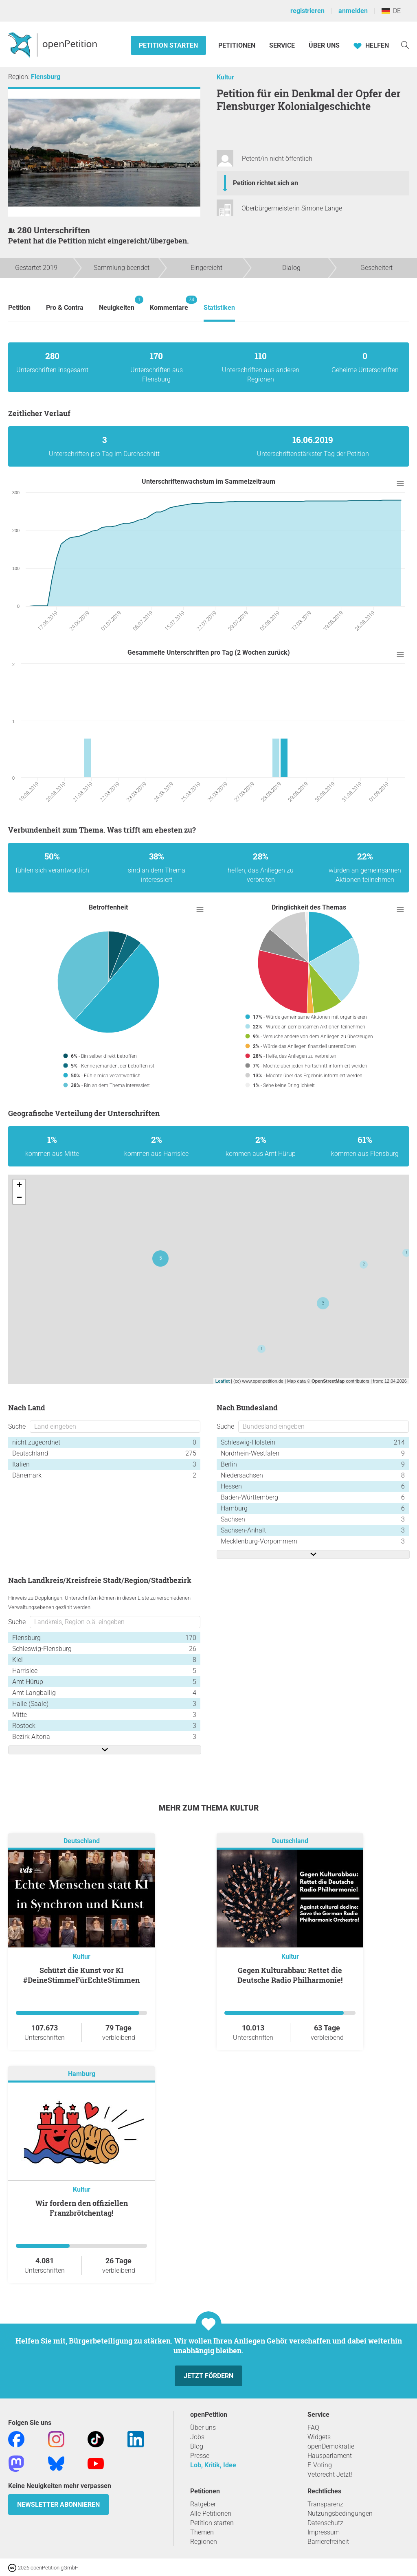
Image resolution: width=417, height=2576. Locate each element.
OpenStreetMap (328, 1381)
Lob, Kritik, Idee (213, 2465)
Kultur (225, 77)
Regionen (203, 2541)
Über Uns (324, 45)
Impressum (323, 2532)
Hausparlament (329, 2456)
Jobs (197, 2437)
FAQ (313, 2427)
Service (282, 45)
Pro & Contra (64, 307)
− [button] (19, 1198)
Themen (202, 2532)
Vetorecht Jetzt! (329, 2474)
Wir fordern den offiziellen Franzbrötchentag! (81, 2208)
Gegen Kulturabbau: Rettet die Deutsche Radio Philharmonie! (289, 1975)
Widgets (319, 2437)
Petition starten (168, 45)
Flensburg (45, 77)
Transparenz (325, 2504)
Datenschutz (325, 2523)
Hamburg (81, 2074)
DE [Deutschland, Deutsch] (391, 11)
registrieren (307, 11)
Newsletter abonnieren (58, 2504)
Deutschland (82, 1841)
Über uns (203, 2427)
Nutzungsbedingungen (340, 2513)
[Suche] (405, 44)
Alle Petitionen (210, 2513)
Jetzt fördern (208, 2376)
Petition (19, 307)
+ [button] (19, 1185)
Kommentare (169, 303)
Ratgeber (203, 2504)
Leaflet (222, 1381)
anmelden (353, 11)
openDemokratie (330, 2446)
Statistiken (219, 307)
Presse (199, 2456)
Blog (196, 2446)
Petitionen (237, 45)
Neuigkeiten (116, 303)
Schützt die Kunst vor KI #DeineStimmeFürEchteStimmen (81, 1975)
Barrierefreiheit (328, 2541)
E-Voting (319, 2465)
